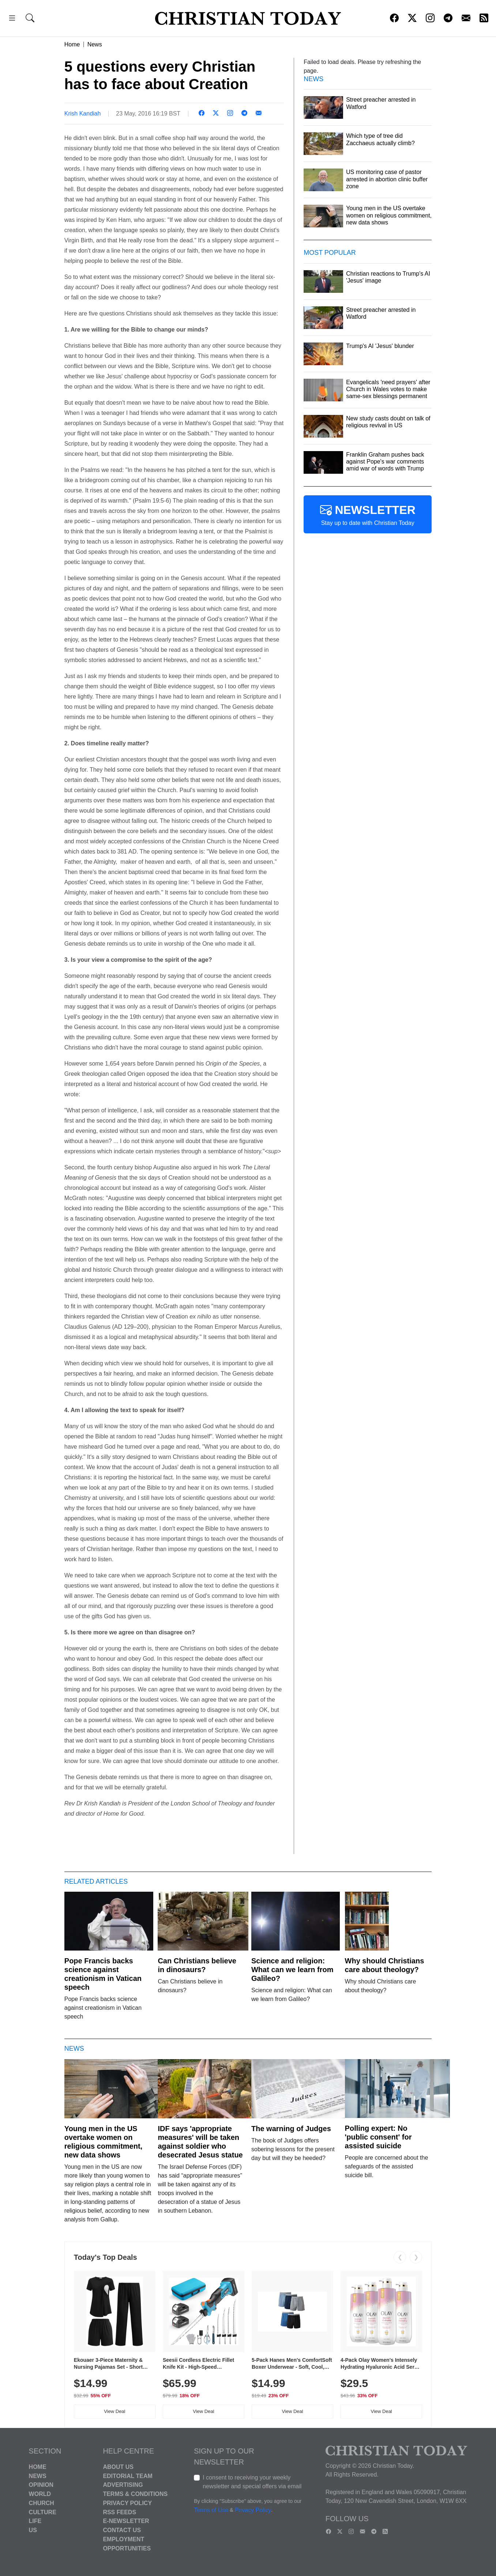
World (40, 2494)
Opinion (41, 2485)
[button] (12, 19)
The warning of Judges (291, 2129)
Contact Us (122, 2530)
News (94, 44)
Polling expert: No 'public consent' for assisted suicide (378, 2137)
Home (72, 44)
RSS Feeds (119, 2512)
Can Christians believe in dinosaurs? (197, 1965)
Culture (42, 2512)
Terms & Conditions (135, 2494)
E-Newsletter (126, 2521)
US (33, 2530)
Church (41, 2503)
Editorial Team (127, 2476)
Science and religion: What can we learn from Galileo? (292, 1969)
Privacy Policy (127, 2503)
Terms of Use (211, 2510)
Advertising (123, 2485)
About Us (118, 2467)
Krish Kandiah (82, 113)
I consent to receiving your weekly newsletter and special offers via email (252, 2481)
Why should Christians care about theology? (384, 1965)
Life (35, 2521)
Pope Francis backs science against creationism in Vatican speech (103, 1974)
